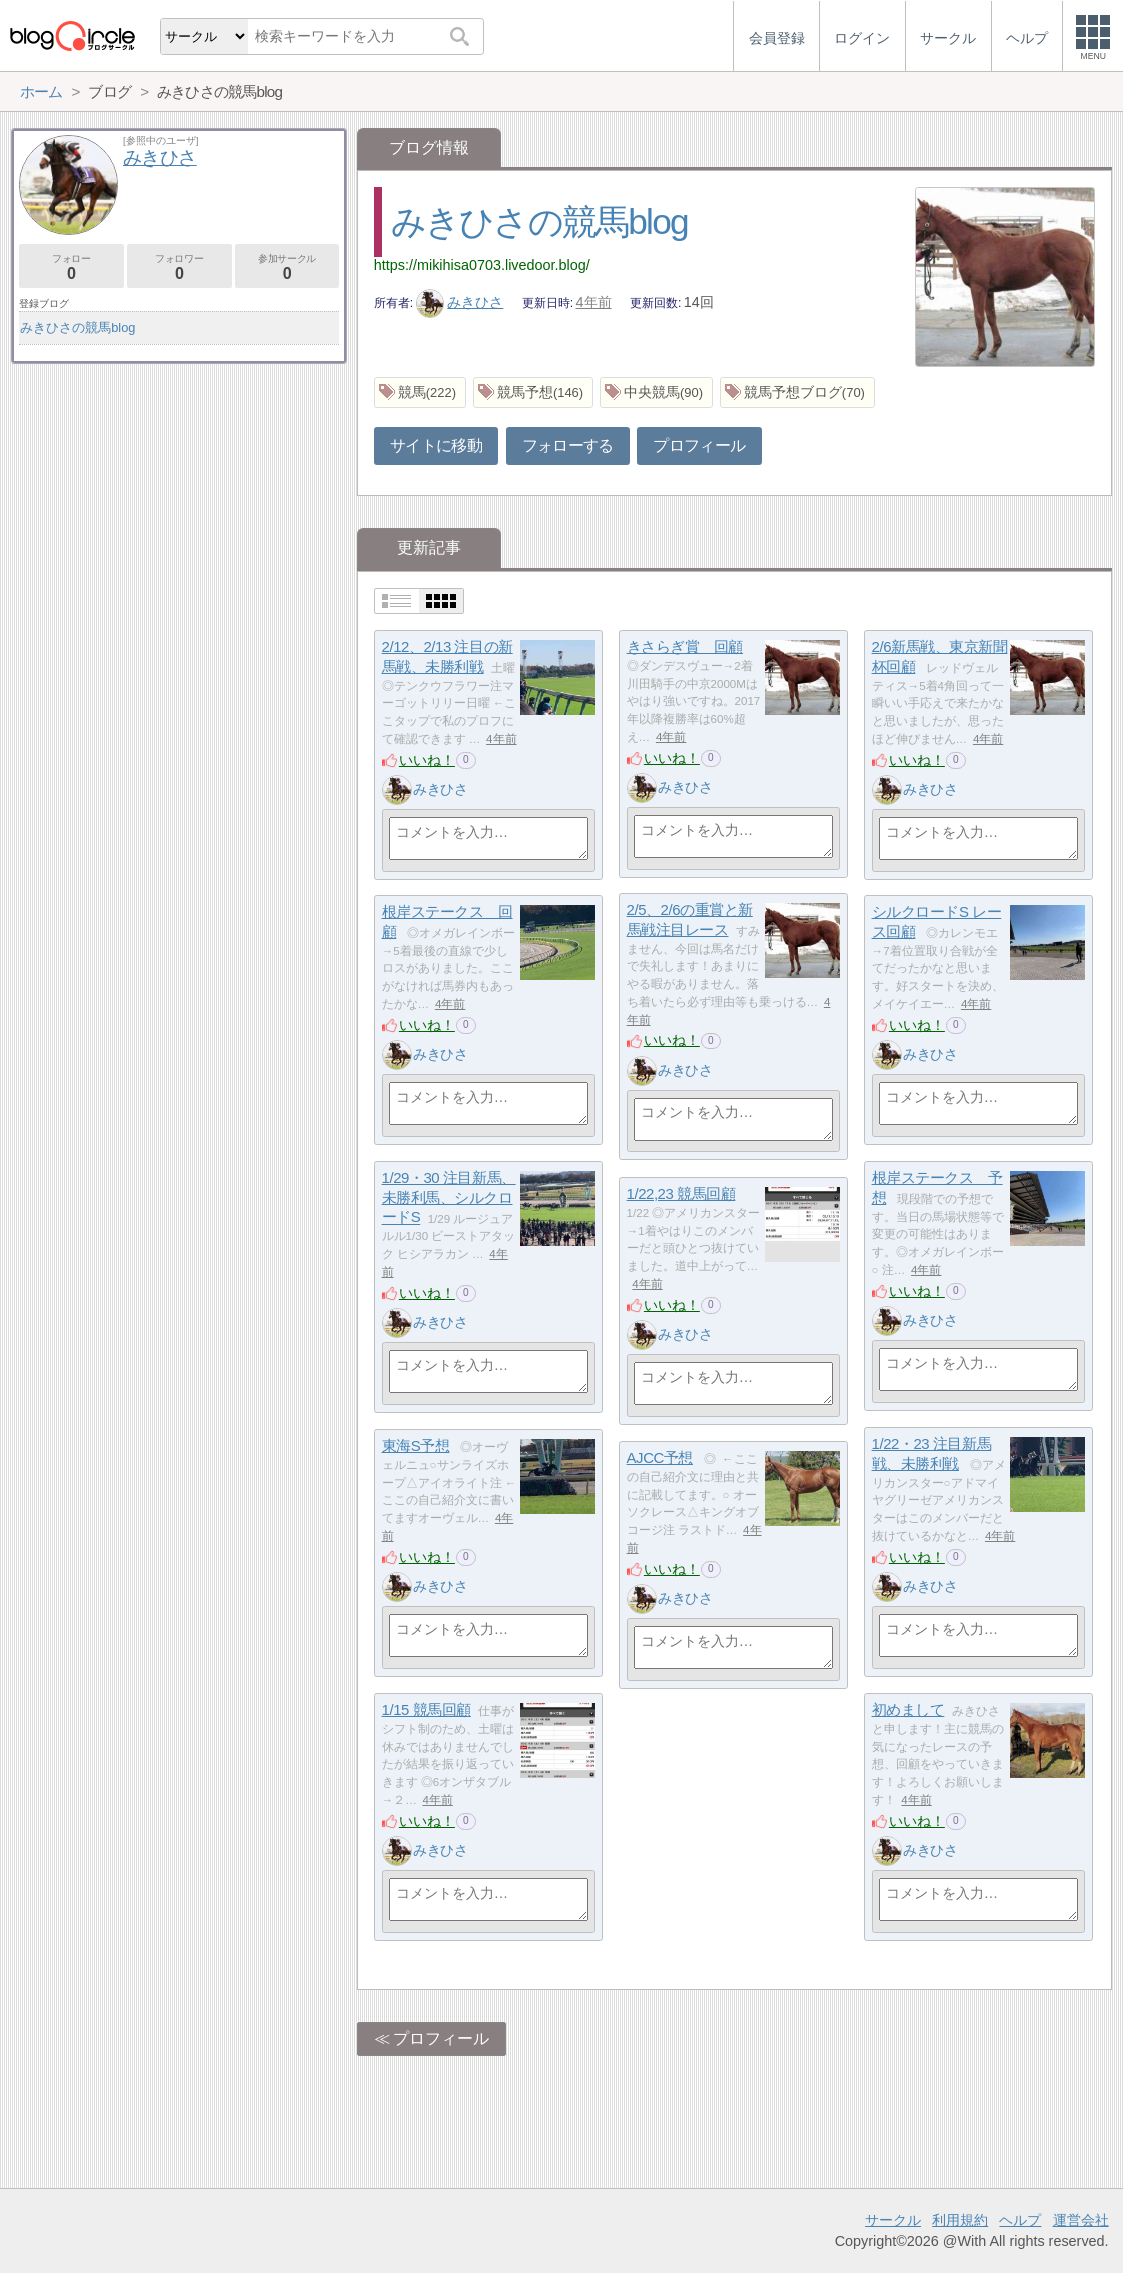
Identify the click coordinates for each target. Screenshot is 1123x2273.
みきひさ (460, 302)
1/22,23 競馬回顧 (681, 1193)
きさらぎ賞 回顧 (685, 646)
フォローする (568, 445)
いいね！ (427, 760)
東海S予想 (416, 1445)
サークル (893, 2220)
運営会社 (1081, 2220)
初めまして (908, 1709)
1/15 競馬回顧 (426, 1709)
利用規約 (960, 2220)
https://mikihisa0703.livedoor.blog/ (482, 265)
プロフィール (699, 445)
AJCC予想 (660, 1457)
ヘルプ (1020, 2220)
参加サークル (287, 267)
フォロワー (179, 267)
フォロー (71, 267)
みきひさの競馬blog (539, 221)
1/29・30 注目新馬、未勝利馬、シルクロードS (449, 1197)
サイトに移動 (436, 445)
